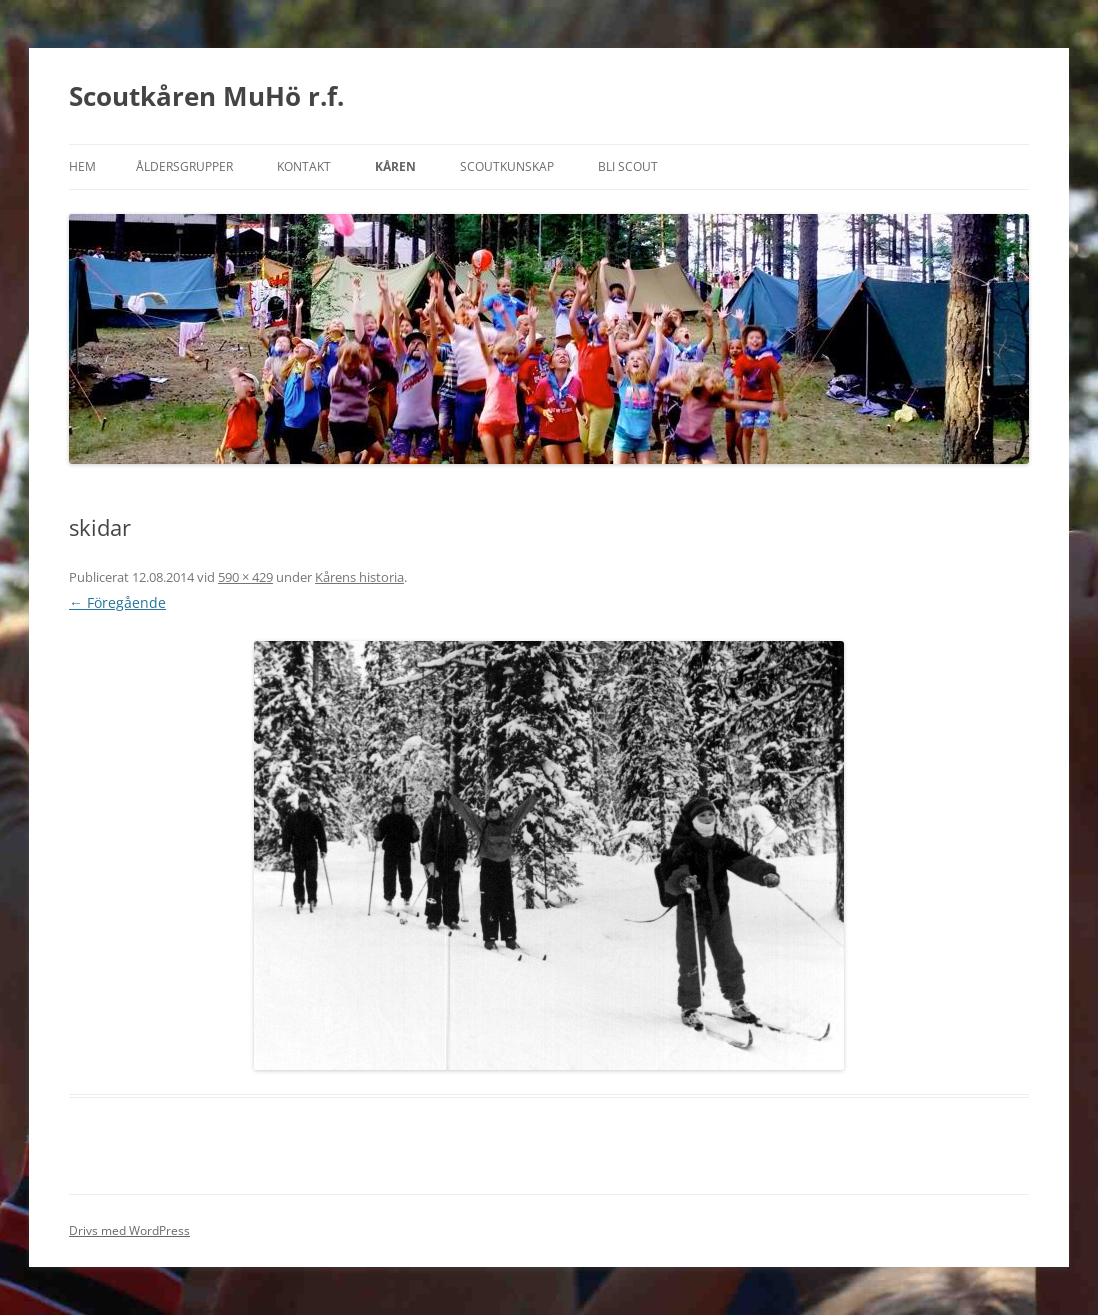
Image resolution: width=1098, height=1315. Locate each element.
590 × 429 (245, 577)
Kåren (395, 166)
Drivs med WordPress (129, 1230)
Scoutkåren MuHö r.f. (206, 96)
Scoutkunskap (507, 166)
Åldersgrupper (184, 166)
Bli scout (628, 166)
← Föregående (117, 602)
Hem (82, 166)
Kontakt (304, 166)
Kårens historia (359, 577)
